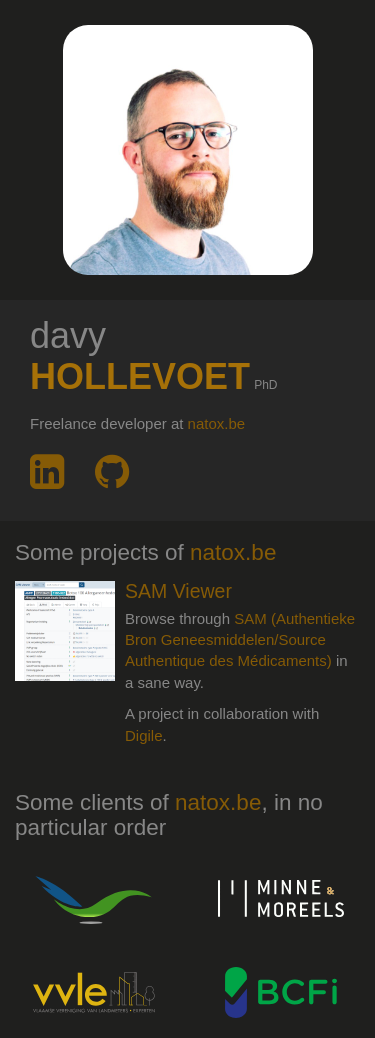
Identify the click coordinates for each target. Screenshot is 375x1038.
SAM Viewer (178, 591)
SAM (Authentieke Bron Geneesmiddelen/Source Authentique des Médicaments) (240, 640)
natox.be (217, 423)
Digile (144, 735)
